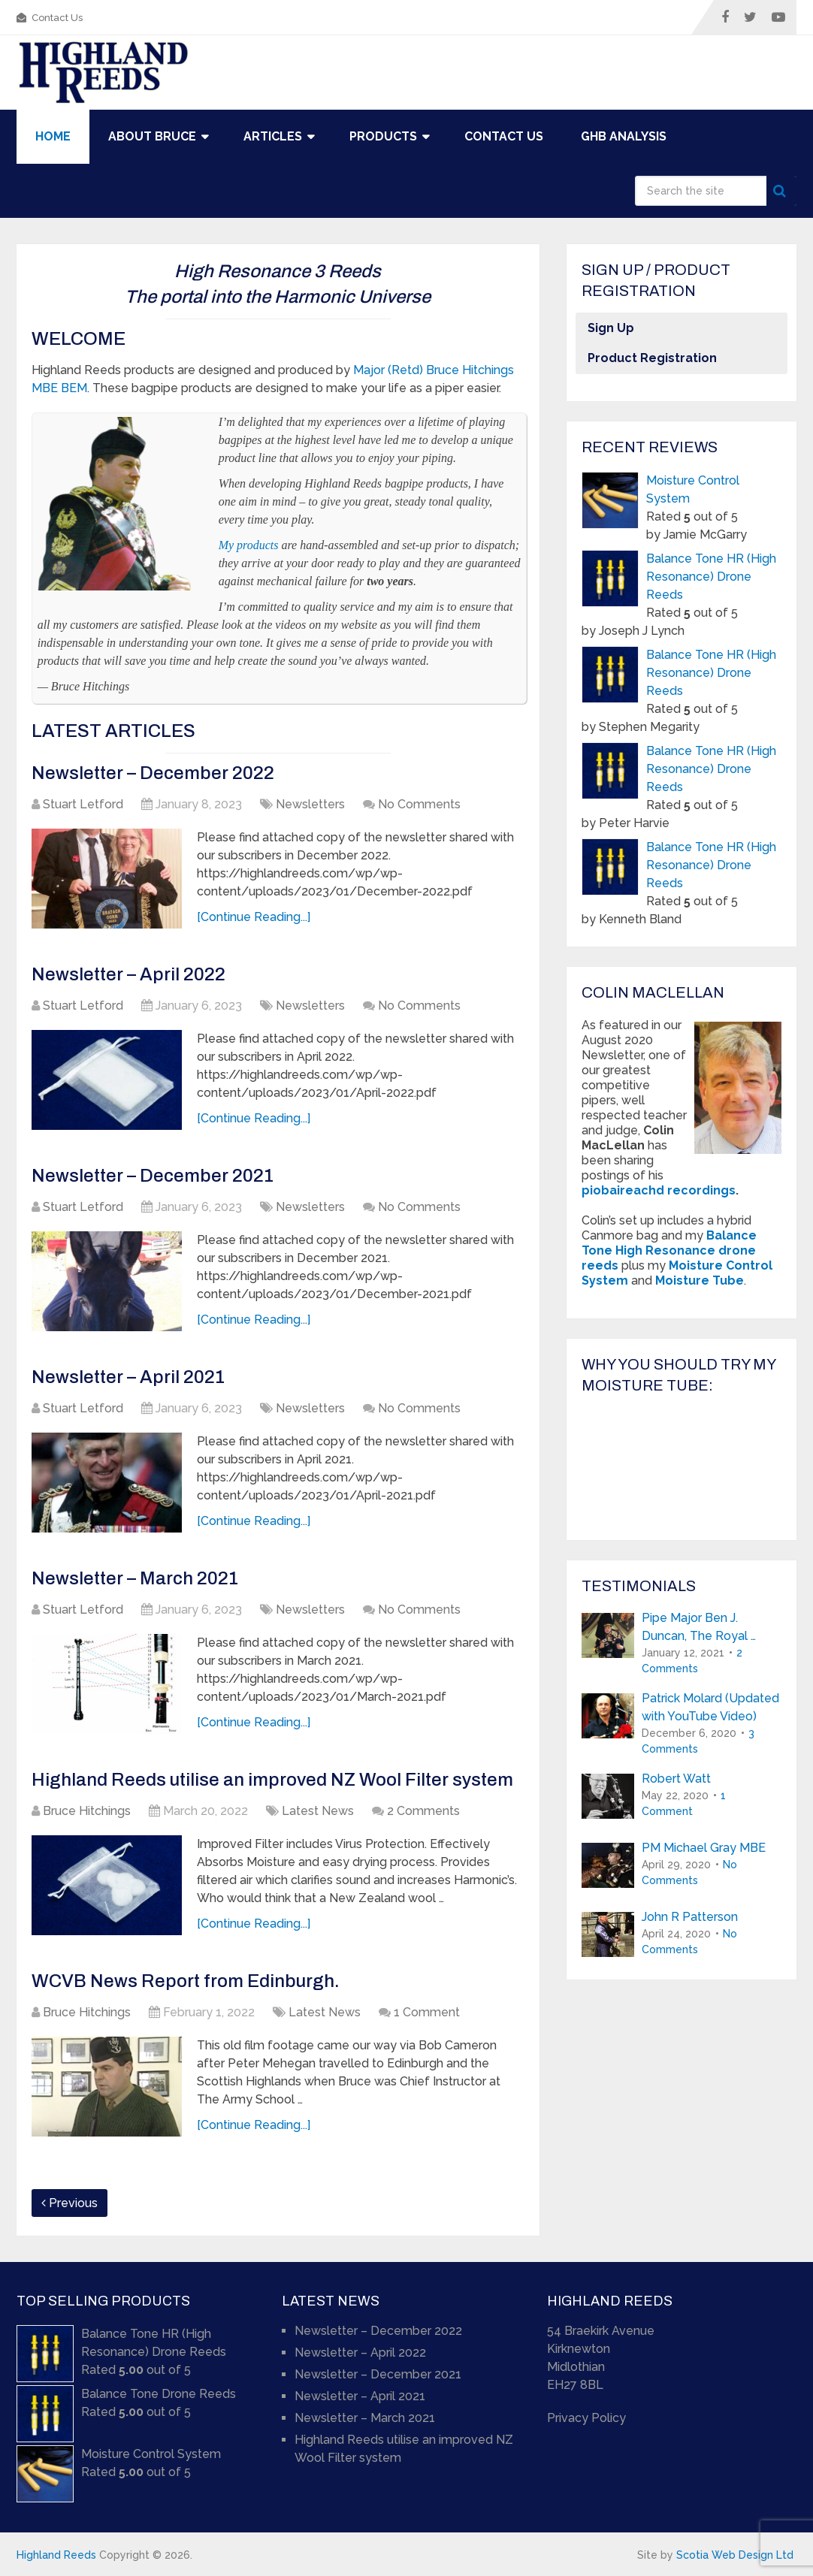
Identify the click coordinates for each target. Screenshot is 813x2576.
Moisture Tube (699, 1280)
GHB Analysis (623, 136)
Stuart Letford (83, 804)
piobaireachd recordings (659, 1190)
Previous (69, 2203)
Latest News (318, 1811)
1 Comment (427, 2012)
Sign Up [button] (611, 328)
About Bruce (152, 136)
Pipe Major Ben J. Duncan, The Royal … (699, 1627)
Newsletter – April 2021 (128, 1377)
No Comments (419, 804)
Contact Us (50, 17)
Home (53, 136)
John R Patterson (690, 1917)
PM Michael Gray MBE (704, 1848)
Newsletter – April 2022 (128, 974)
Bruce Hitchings (87, 1811)
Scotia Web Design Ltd (734, 2555)
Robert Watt (676, 1778)
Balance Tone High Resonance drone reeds (669, 1250)
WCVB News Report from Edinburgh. (186, 1981)
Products (383, 136)
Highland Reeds (56, 2555)
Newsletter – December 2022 (153, 773)
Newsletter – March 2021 (135, 1578)
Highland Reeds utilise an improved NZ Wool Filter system (272, 1779)
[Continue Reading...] (253, 917)
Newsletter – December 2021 (153, 1175)
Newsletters (310, 804)
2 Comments (423, 1811)
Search (781, 191)
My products (249, 545)
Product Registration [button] (652, 358)
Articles (272, 136)
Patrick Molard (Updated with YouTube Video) (710, 1707)
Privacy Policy (586, 2418)
